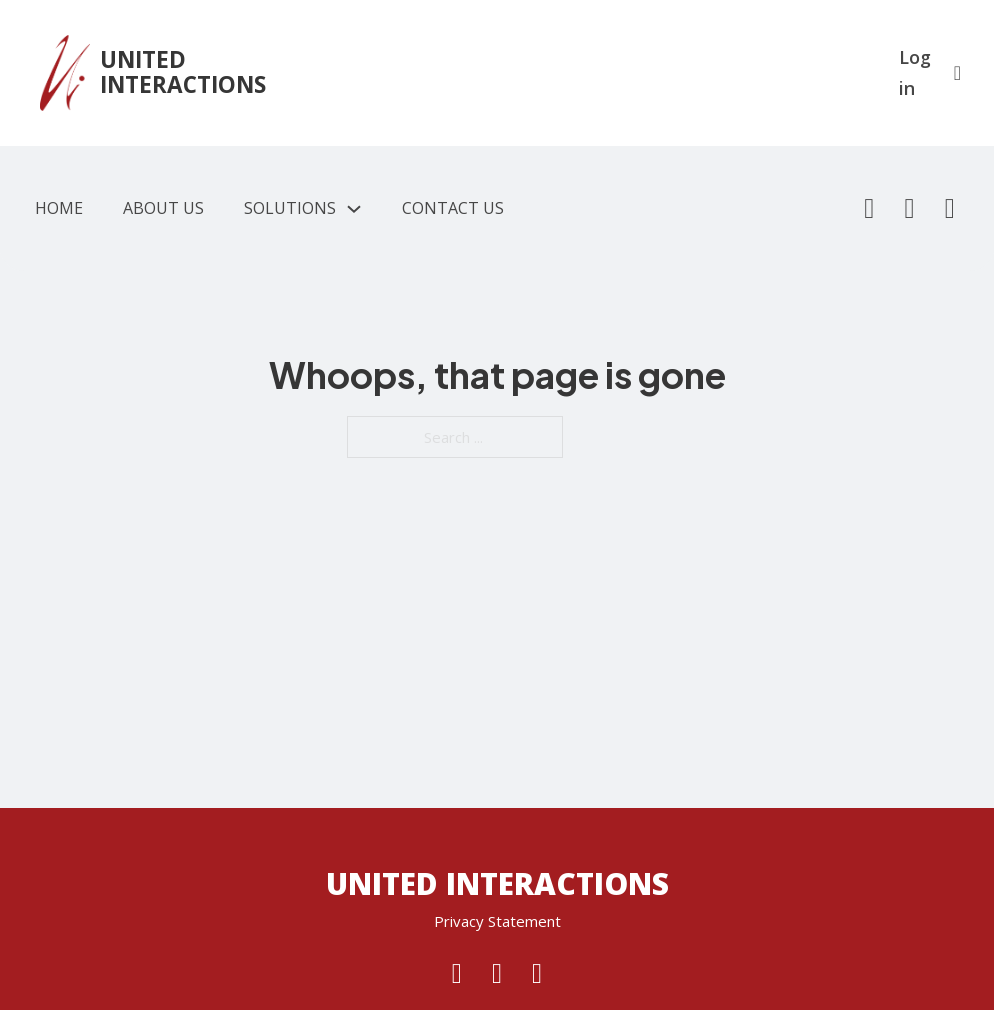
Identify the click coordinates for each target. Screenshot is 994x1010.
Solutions (290, 208)
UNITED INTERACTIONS (183, 72)
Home (59, 208)
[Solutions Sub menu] (354, 209)
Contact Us (453, 208)
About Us (163, 208)
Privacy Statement (497, 921)
